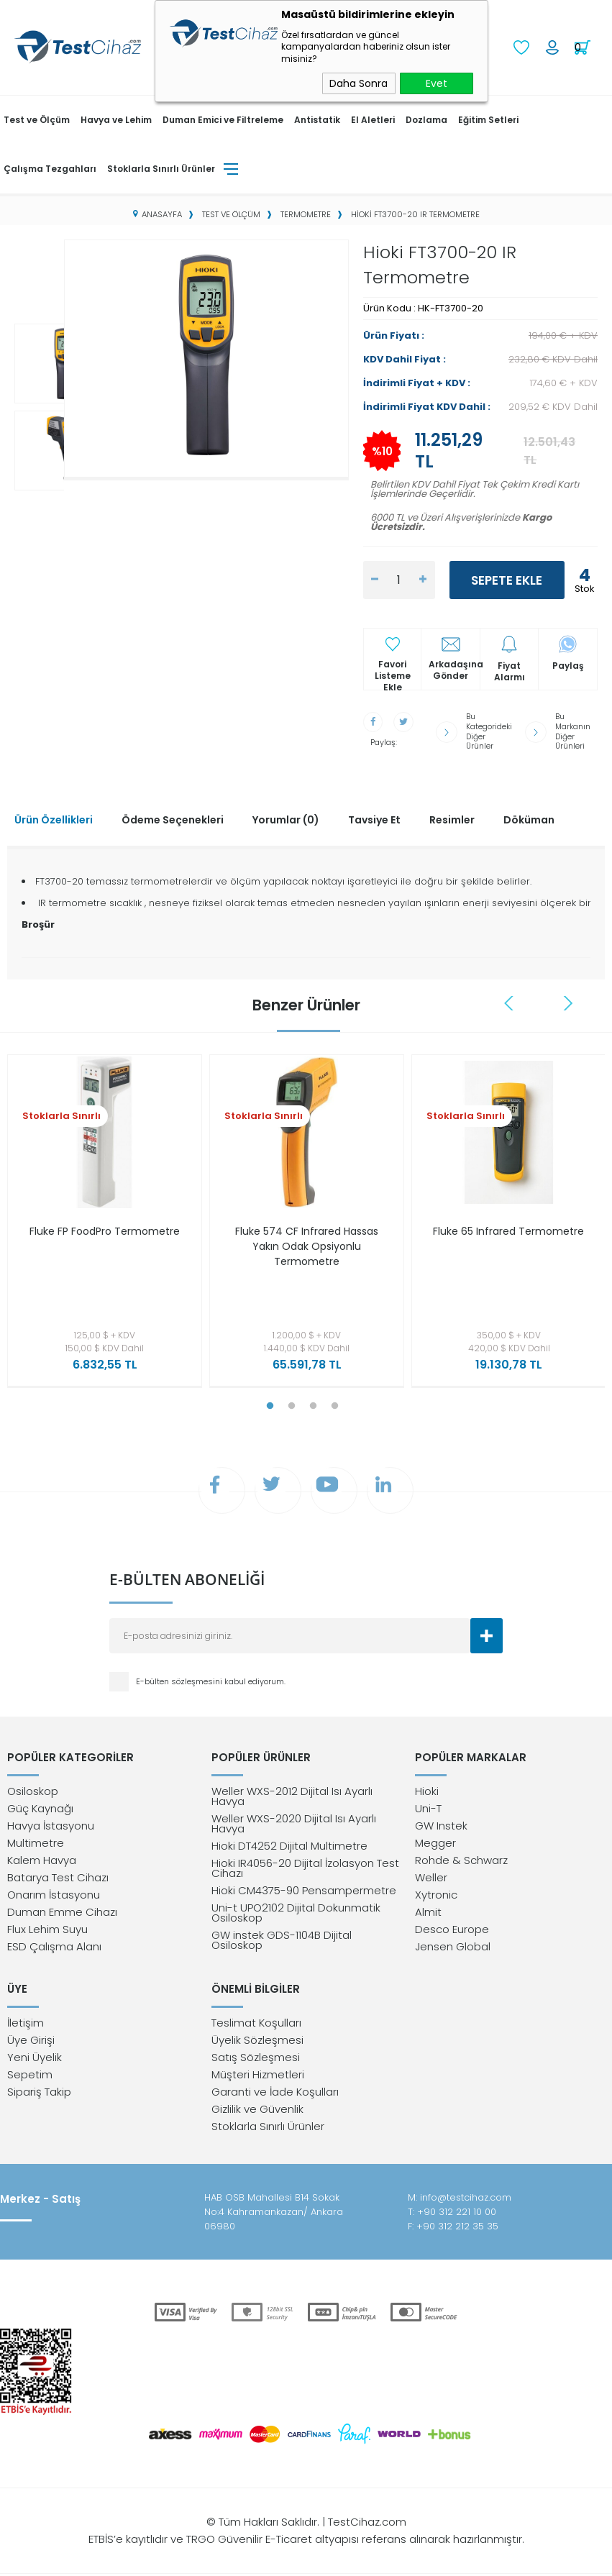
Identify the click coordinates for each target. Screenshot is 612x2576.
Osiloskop (32, 1791)
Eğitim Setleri (488, 118)
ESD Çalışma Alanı (54, 1946)
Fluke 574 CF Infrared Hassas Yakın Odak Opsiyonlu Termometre (306, 1240)
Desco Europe (452, 1929)
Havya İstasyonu (50, 1825)
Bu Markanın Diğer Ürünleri (573, 728)
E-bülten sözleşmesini (180, 1679)
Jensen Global (452, 1946)
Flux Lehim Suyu (47, 1929)
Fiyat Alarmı (509, 670)
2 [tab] (292, 1400)
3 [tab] (313, 1400)
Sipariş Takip (39, 2093)
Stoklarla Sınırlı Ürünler (161, 167)
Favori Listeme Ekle (393, 668)
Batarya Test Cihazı (58, 1877)
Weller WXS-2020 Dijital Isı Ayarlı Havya (293, 1823)
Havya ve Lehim (116, 118)
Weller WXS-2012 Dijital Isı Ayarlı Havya (292, 1796)
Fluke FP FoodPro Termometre (104, 1233)
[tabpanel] (101, 1219)
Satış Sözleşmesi (255, 2059)
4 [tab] (335, 1400)
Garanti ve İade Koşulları (275, 2093)
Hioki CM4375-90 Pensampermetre (303, 1890)
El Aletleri (373, 118)
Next (569, 997)
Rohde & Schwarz (461, 1860)
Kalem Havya (41, 1860)
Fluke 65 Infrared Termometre (508, 1233)
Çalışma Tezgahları (50, 167)
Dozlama (426, 118)
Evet (436, 83)
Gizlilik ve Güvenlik (257, 2111)
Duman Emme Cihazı (62, 1911)
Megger (435, 1842)
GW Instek (441, 1825)
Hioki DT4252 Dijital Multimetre (289, 1845)
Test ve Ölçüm (37, 118)
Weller (431, 1877)
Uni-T (428, 1808)
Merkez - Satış (40, 2201)
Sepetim (29, 2076)
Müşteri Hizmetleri (257, 2076)
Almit (428, 1911)
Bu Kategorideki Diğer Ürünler (490, 728)
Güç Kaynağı (40, 1808)
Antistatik (317, 118)
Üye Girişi (31, 2042)
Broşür (38, 919)
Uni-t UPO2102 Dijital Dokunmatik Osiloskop (295, 1912)
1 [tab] (270, 1400)
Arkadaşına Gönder (454, 668)
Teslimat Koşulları (256, 2024)
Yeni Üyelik (34, 2059)
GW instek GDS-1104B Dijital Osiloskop (281, 1939)
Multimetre (35, 1842)
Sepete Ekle (506, 579)
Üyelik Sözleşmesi (257, 2042)
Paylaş (568, 664)
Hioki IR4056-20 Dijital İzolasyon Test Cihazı (305, 1868)
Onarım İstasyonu (53, 1894)
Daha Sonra (358, 83)
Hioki (427, 1791)
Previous (510, 997)
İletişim (25, 2024)
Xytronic (436, 1894)
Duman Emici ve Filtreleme (223, 118)
